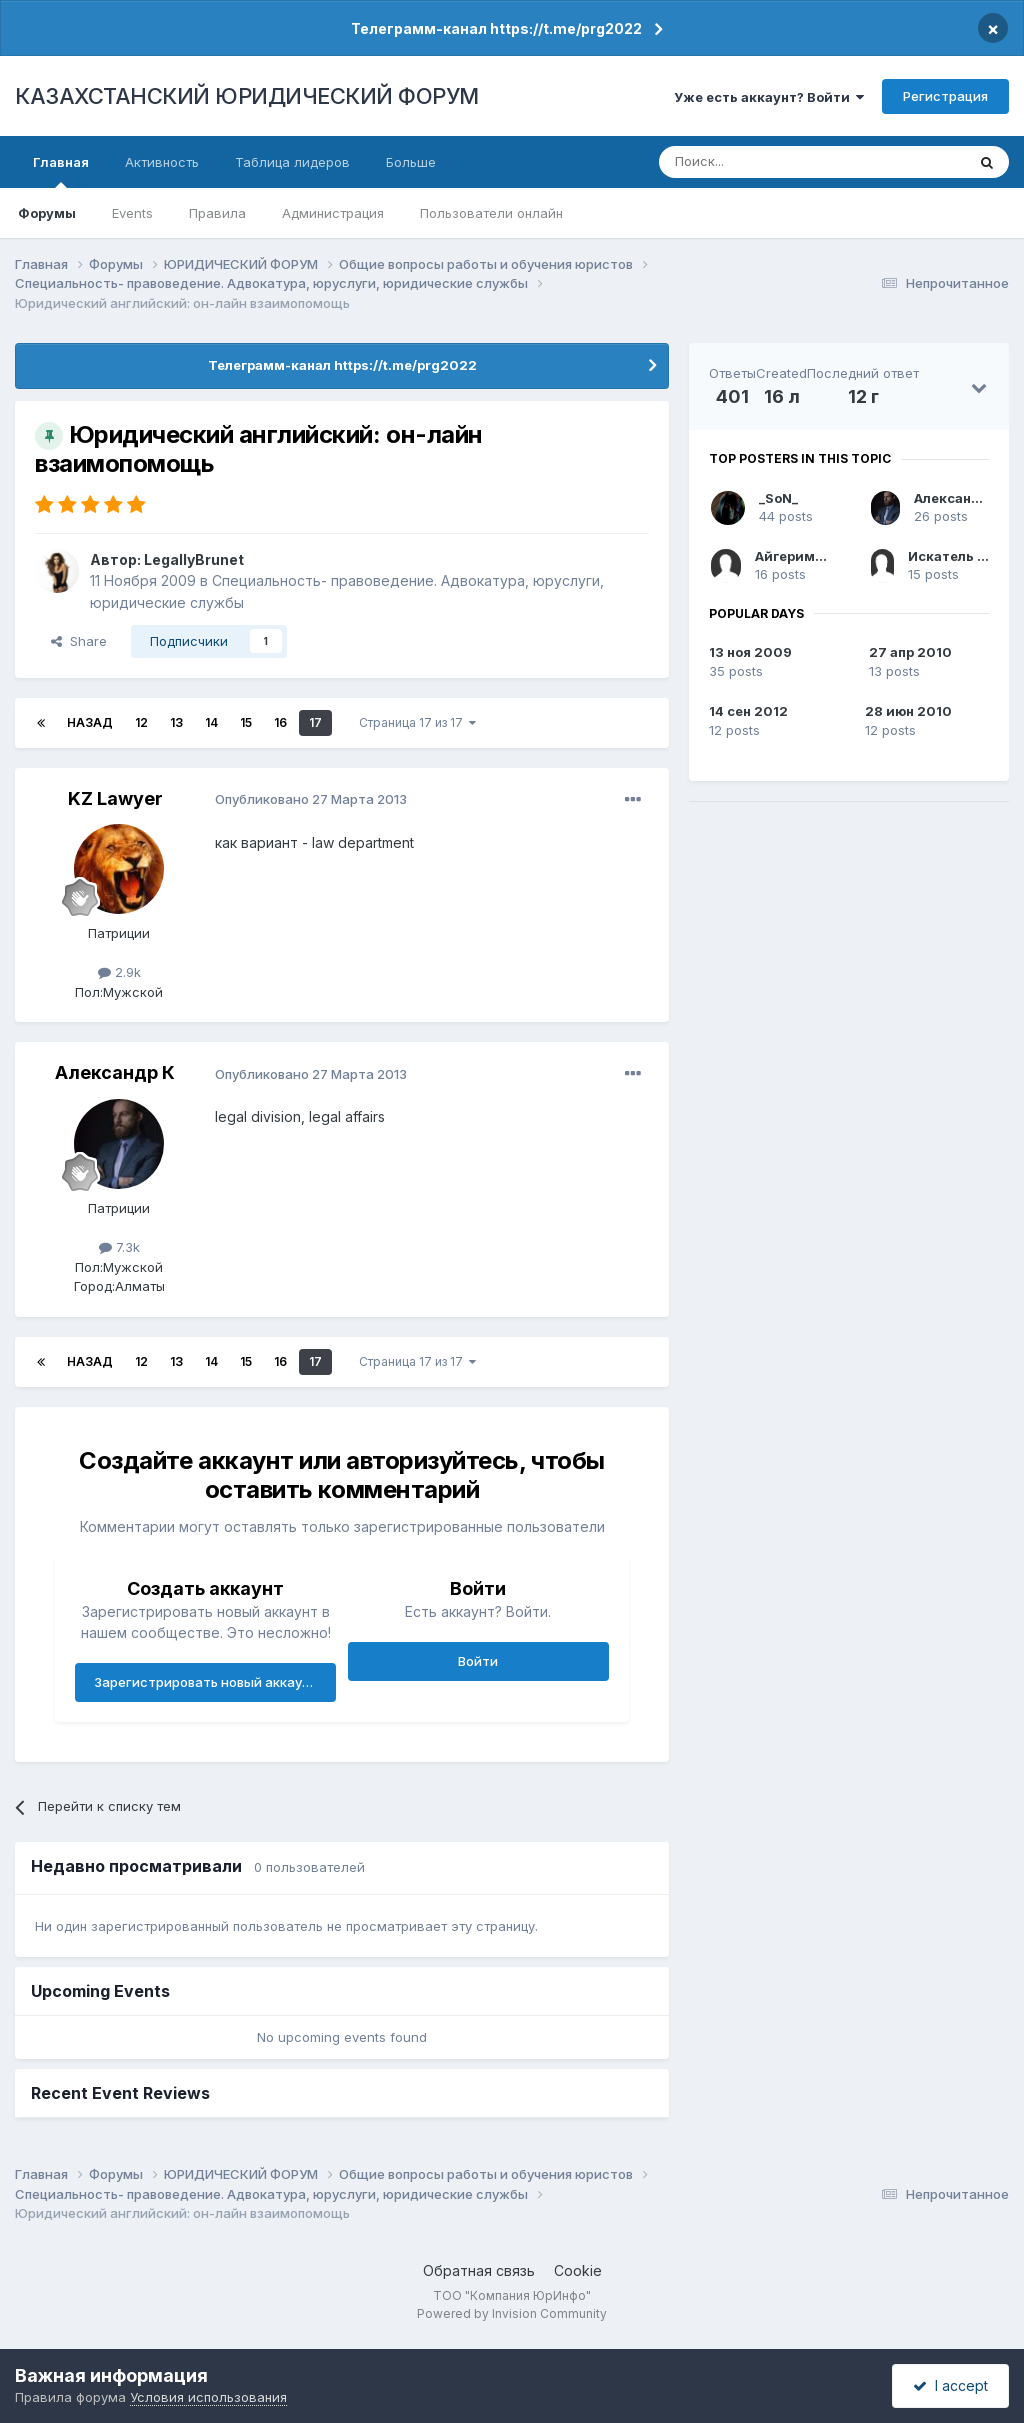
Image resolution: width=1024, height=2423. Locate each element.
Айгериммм (796, 556)
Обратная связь (479, 2270)
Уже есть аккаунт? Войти (769, 97)
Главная (61, 171)
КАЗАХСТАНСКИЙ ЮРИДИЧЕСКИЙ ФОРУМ (247, 96)
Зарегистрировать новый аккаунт (206, 1682)
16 (280, 722)
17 (315, 722)
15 (246, 722)
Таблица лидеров (292, 162)
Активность (162, 162)
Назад (90, 722)
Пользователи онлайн (491, 213)
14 (211, 722)
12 (141, 722)
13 (176, 722)
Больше (411, 162)
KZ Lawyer (115, 798)
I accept (950, 2385)
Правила (217, 213)
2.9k (119, 972)
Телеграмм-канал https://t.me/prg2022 (496, 28)
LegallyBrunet (194, 559)
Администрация (333, 213)
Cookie (578, 2270)
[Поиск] (757, 162)
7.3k (119, 1247)
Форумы (47, 213)
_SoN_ (778, 498)
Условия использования (208, 2397)
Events (132, 213)
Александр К (115, 1072)
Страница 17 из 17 (417, 722)
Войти (478, 1661)
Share (79, 641)
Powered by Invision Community (512, 2313)
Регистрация (945, 96)
